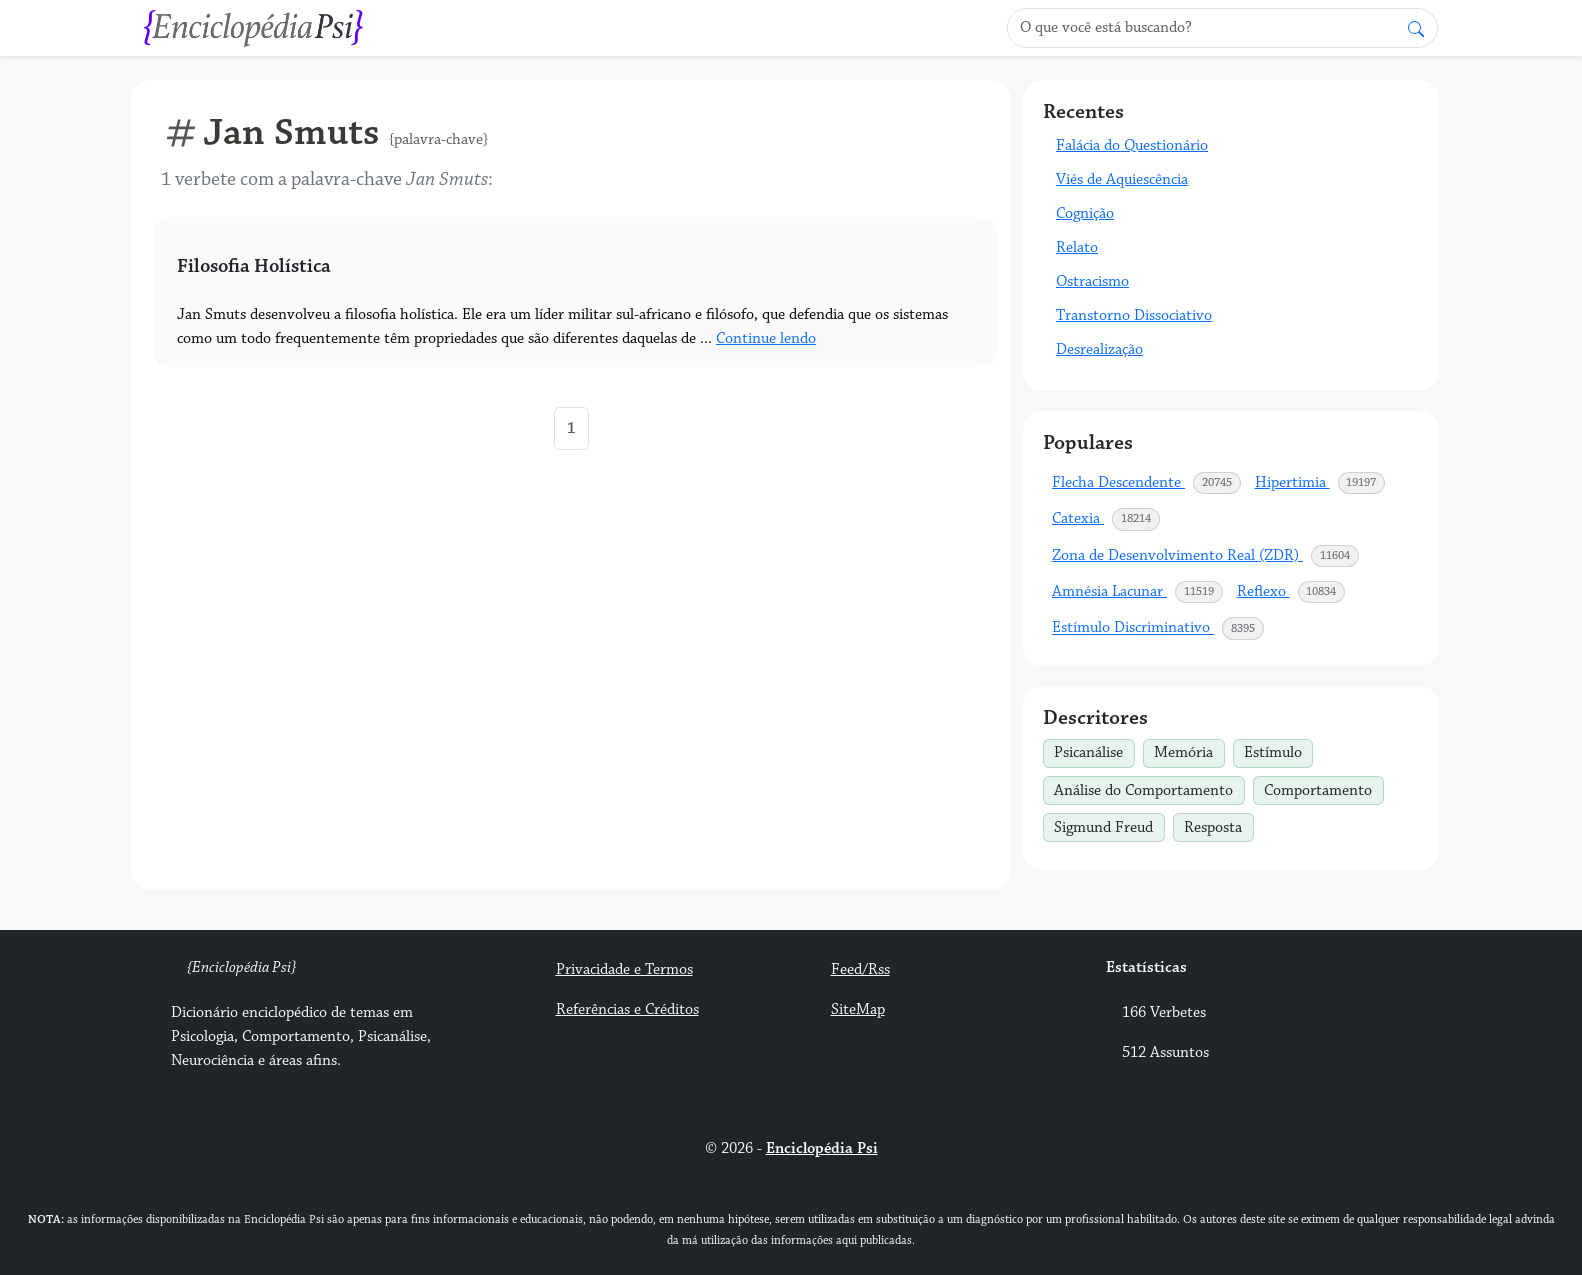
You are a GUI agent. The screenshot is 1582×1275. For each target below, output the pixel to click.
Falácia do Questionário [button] (1132, 145)
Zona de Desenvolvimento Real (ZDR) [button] (1206, 556)
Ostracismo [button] (1092, 281)
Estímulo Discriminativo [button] (1158, 628)
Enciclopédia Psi (822, 1148)
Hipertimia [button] (1321, 483)
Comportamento (1323, 788)
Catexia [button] (1106, 519)
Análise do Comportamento (1149, 788)
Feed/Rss (860, 969)
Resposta (1218, 825)
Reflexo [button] (1292, 592)
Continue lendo (766, 338)
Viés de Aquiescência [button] (1122, 179)
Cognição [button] (1085, 213)
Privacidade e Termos (624, 969)
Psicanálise (1094, 751)
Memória (1189, 751)
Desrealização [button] (1099, 349)
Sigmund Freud (1109, 825)
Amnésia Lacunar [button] (1138, 592)
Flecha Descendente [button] (1147, 483)
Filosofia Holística (254, 266)
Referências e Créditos (627, 1009)
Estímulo (1278, 751)
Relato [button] (1077, 247)
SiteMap (858, 1009)
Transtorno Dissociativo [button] (1134, 315)
